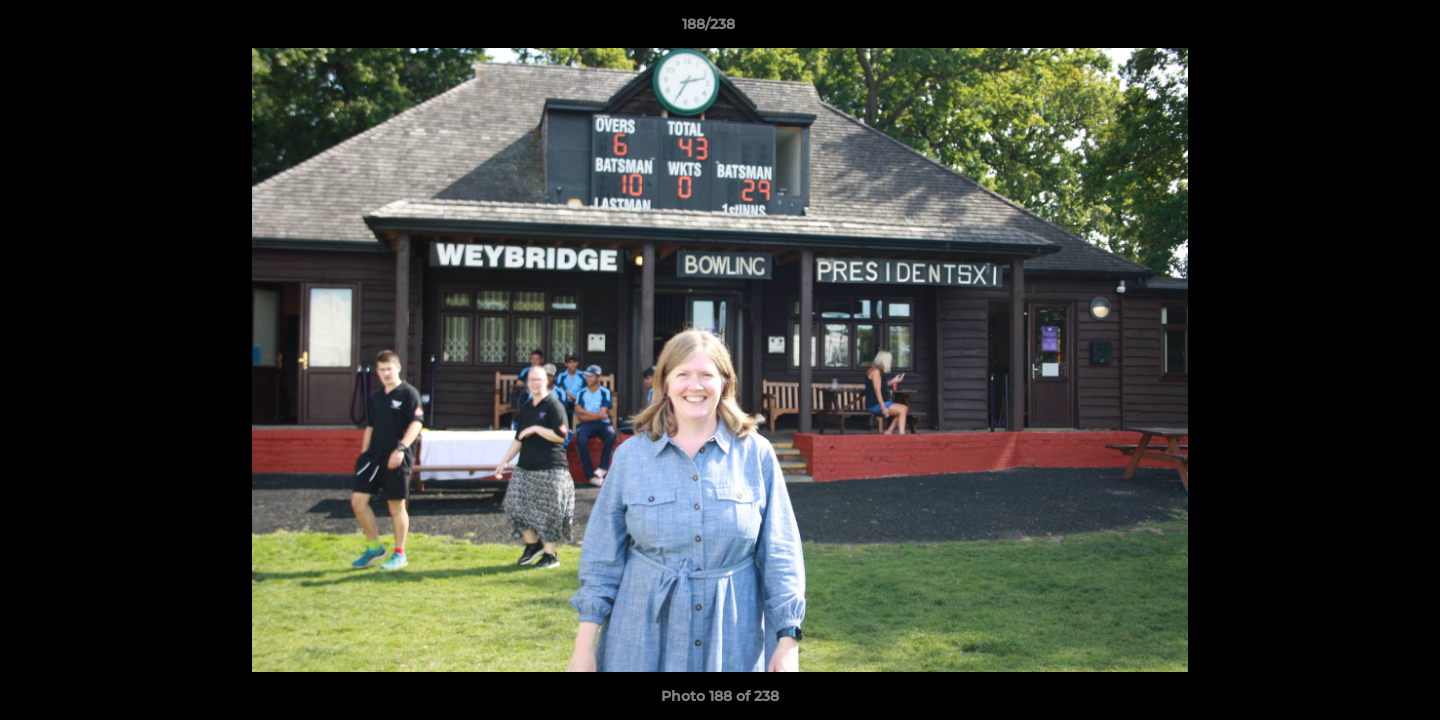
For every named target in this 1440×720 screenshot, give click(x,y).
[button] (1356, 29)
